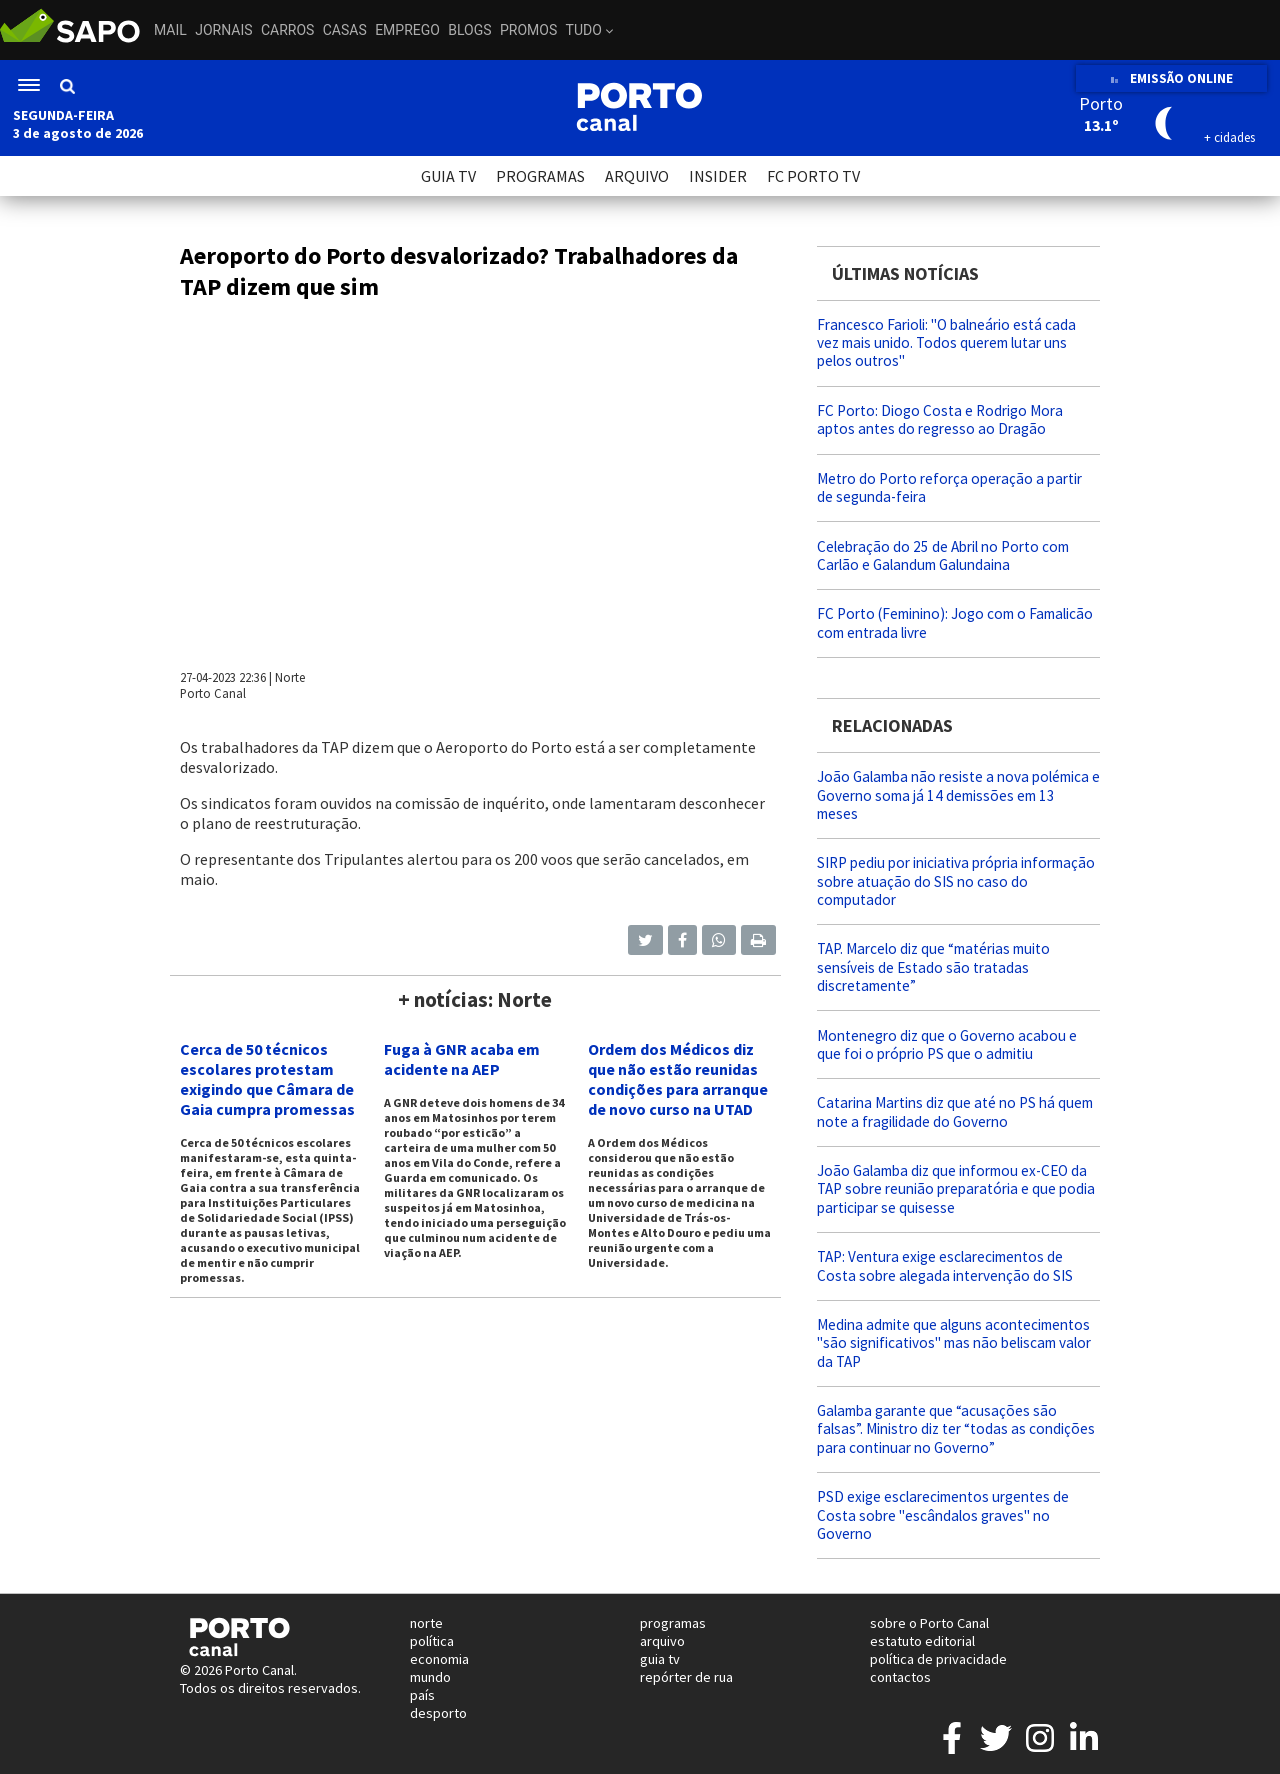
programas (673, 1623)
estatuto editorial (922, 1641)
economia (439, 1659)
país (422, 1695)
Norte (290, 677)
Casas (345, 30)
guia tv (660, 1659)
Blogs (469, 30)
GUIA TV (448, 176)
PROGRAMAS (540, 176)
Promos (528, 30)
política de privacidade (938, 1659)
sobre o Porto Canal (929, 1623)
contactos (900, 1677)
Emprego (407, 30)
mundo (430, 1677)
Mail (170, 30)
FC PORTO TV (813, 176)
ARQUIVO (637, 176)
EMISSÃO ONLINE (1171, 78)
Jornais (223, 30)
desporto (438, 1713)
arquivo (662, 1641)
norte (426, 1623)
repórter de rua (686, 1677)
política (432, 1641)
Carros (287, 30)
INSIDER (718, 176)
